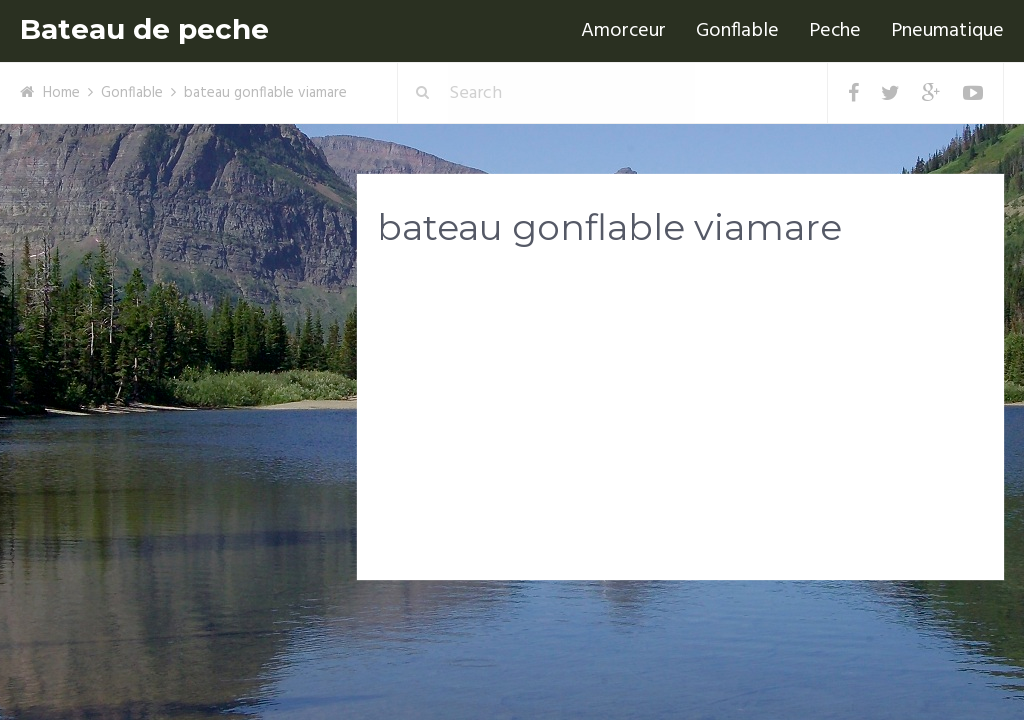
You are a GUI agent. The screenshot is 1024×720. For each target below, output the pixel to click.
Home (61, 93)
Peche (835, 31)
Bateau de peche (144, 29)
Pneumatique (947, 31)
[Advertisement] (680, 421)
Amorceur (623, 31)
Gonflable (737, 31)
